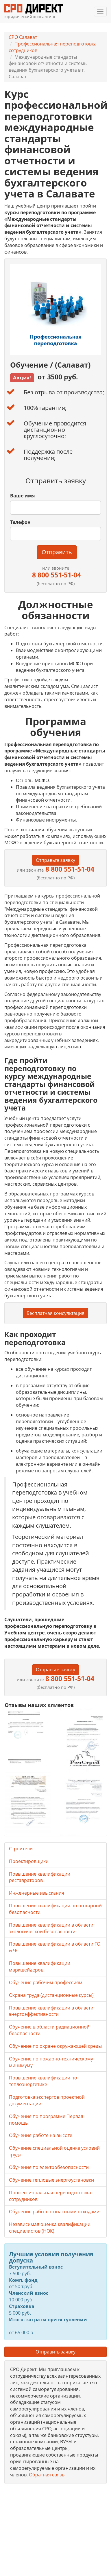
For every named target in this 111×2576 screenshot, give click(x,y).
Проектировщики (29, 1861)
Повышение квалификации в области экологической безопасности (51, 1928)
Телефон (20, 522)
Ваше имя (22, 496)
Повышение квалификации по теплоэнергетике (43, 2081)
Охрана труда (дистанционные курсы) (51, 1995)
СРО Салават (23, 37)
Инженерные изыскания (36, 1893)
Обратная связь (46, 2475)
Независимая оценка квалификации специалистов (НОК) (49, 2227)
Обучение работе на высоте (40, 2135)
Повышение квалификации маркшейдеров (39, 1966)
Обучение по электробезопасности (49, 2167)
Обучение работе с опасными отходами (54, 2211)
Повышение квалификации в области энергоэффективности (51, 2011)
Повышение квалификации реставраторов (39, 1877)
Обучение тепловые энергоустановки (51, 2180)
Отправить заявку (55, 2352)
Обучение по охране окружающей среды (55, 2046)
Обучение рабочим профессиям (45, 1982)
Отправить (57, 552)
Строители (21, 1848)
